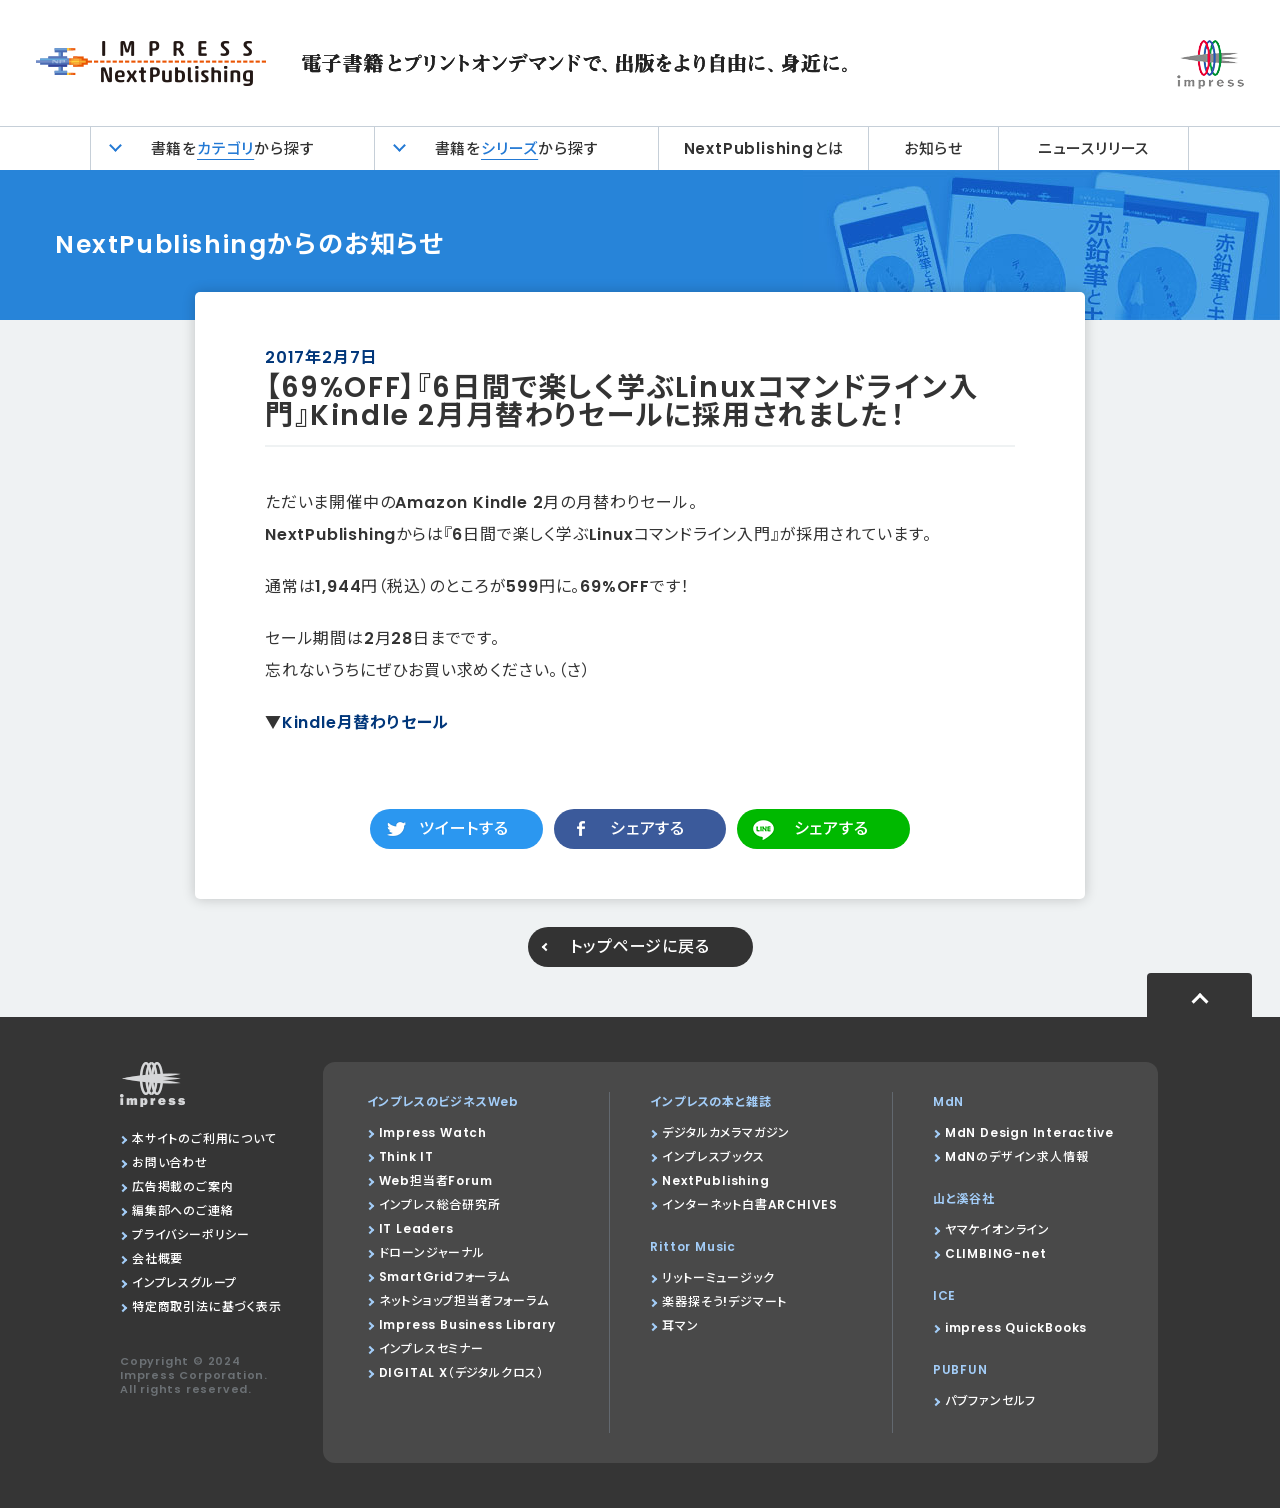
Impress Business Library (467, 1324)
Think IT (406, 1156)
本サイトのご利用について (204, 1138)
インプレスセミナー (431, 1348)
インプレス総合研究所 (440, 1204)
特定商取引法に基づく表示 (207, 1306)
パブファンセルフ (990, 1400)
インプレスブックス (713, 1156)
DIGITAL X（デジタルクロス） (461, 1372)
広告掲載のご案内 (182, 1186)
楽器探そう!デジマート (724, 1301)
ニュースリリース (1093, 148)
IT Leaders (416, 1228)
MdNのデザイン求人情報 (1017, 1156)
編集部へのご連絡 (182, 1210)
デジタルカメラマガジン (726, 1132)
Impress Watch (433, 1132)
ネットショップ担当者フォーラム (464, 1300)
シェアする (647, 828)
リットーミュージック (718, 1277)
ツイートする (464, 828)
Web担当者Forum (436, 1180)
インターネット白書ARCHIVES (750, 1204)
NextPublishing (715, 1180)
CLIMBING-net (996, 1253)
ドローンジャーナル (432, 1252)
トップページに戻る (639, 946)
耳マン (680, 1325)
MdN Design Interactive (1029, 1132)
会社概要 (157, 1258)
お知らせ (933, 148)
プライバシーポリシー (191, 1234)
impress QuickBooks (1016, 1327)
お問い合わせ (170, 1162)
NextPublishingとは (764, 148)
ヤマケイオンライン (997, 1229)
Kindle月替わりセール (365, 722)
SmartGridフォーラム (444, 1276)
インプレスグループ (184, 1282)
